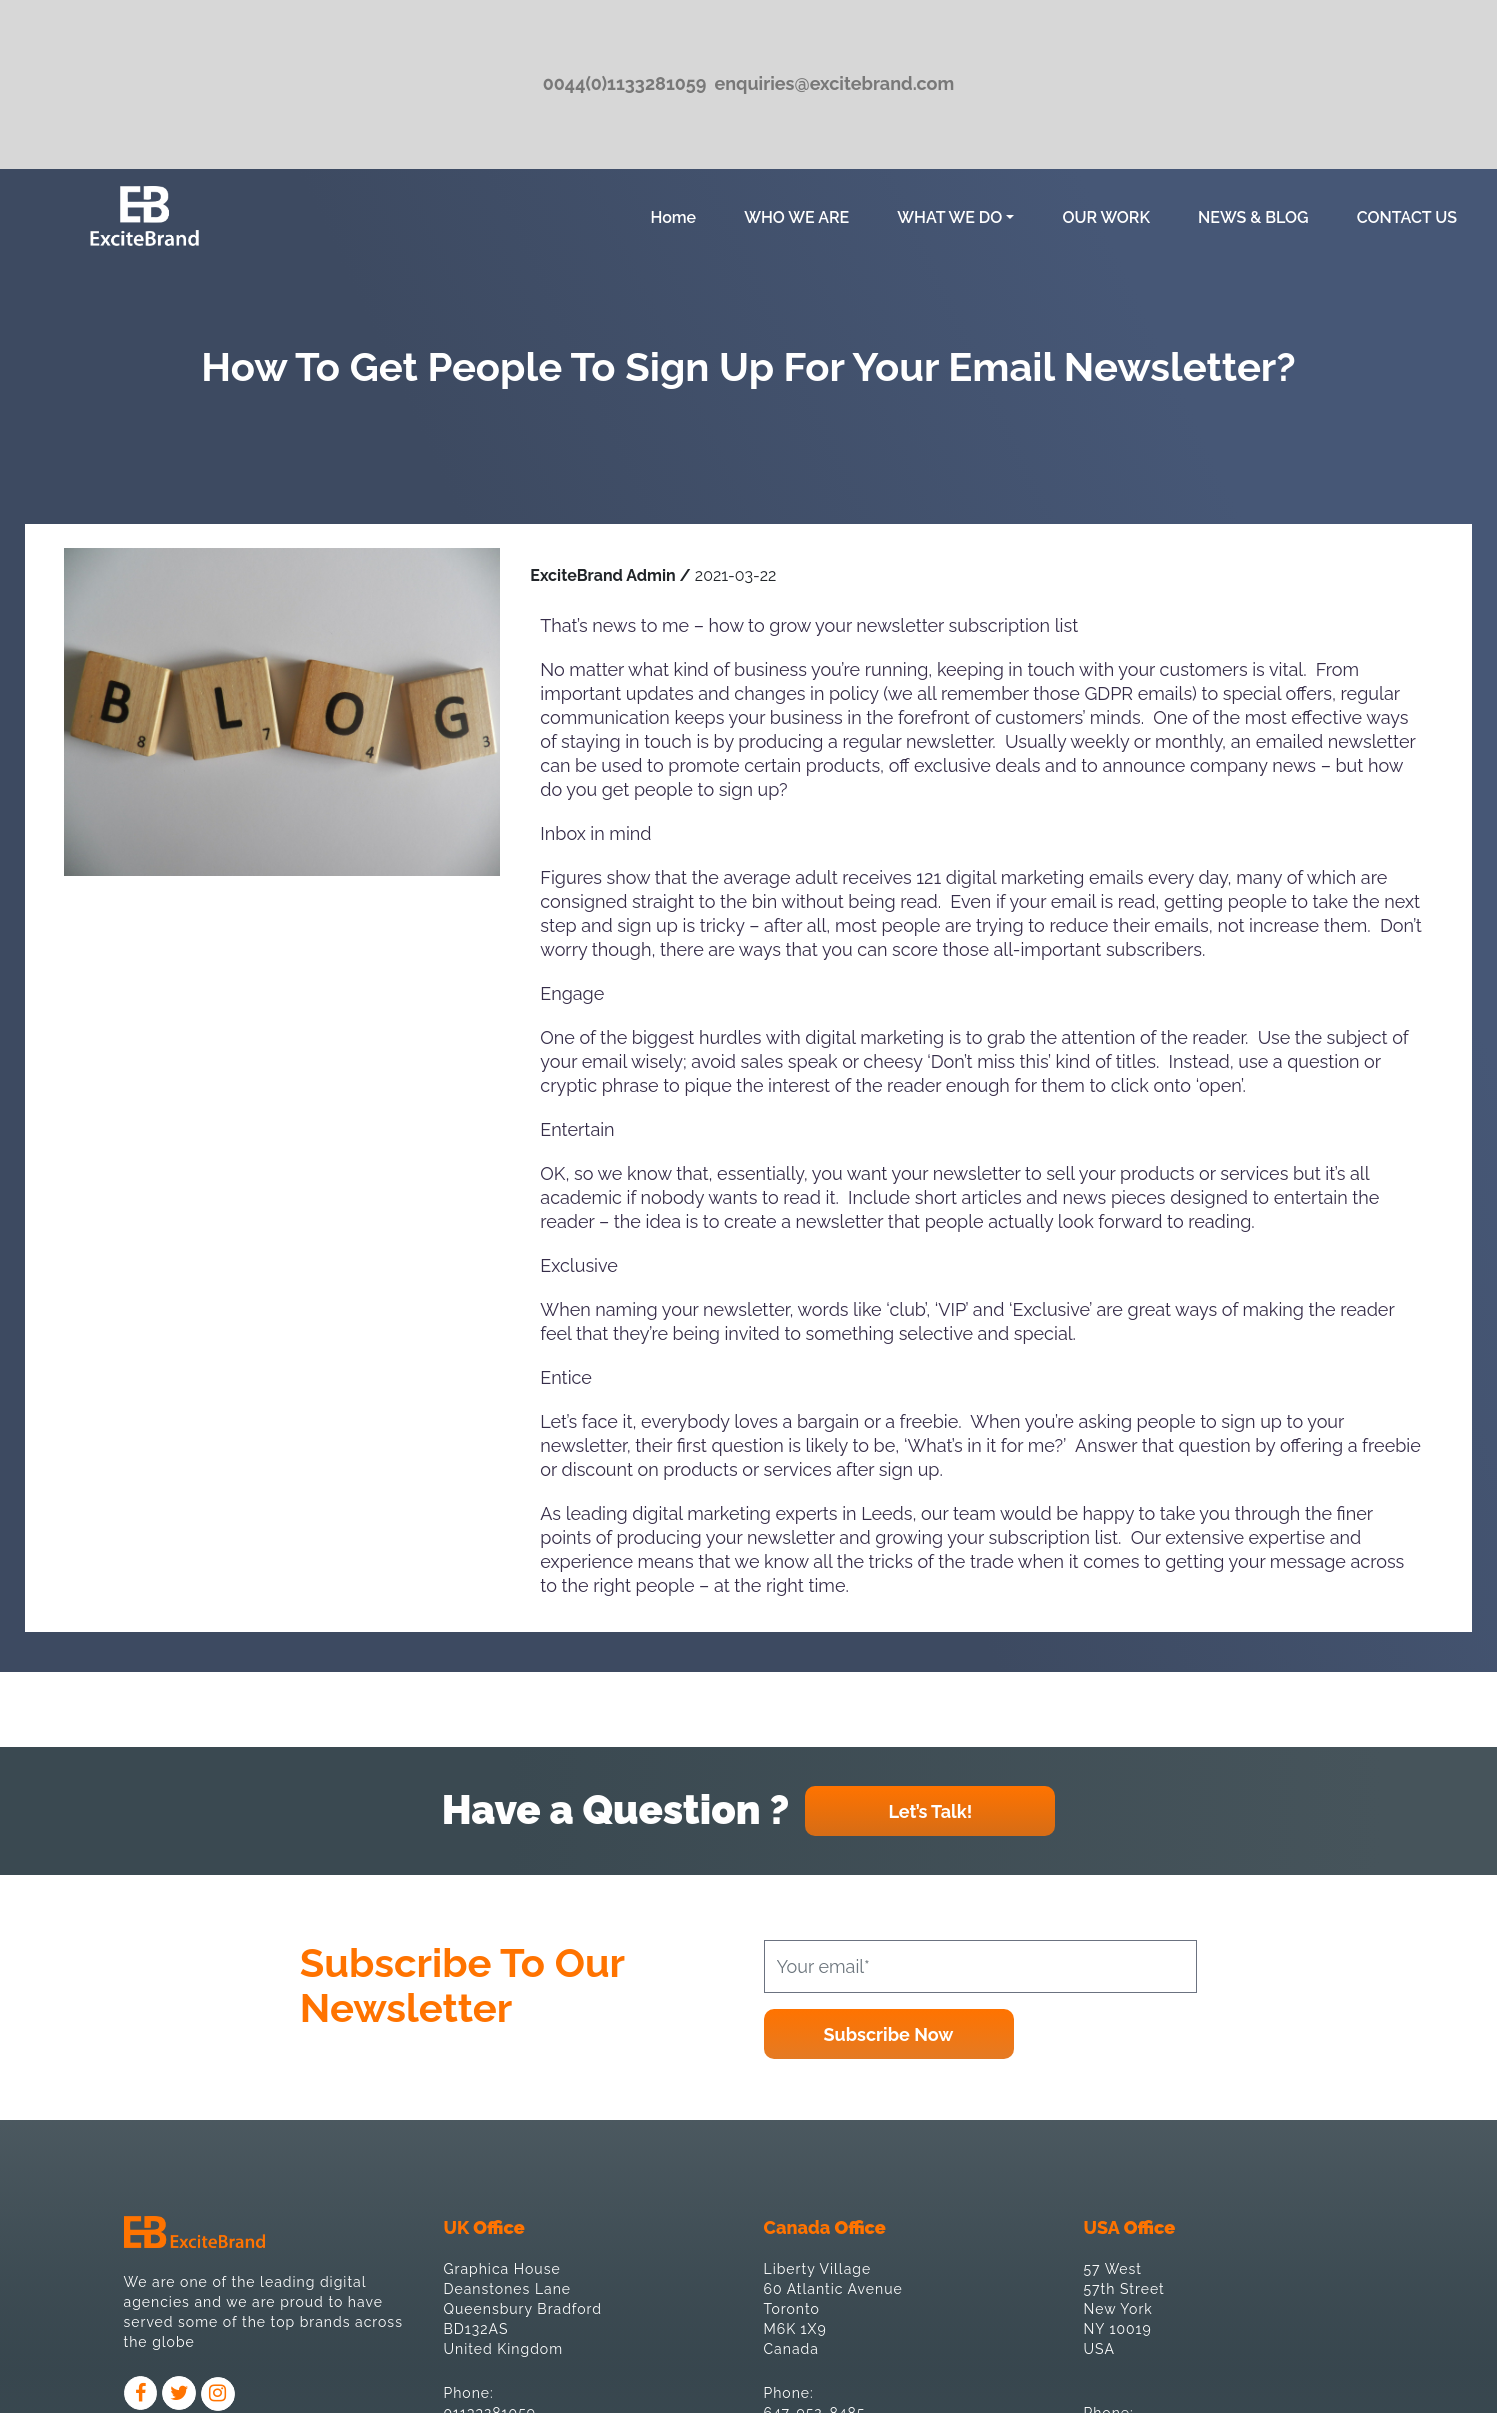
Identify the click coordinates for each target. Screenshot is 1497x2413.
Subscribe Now (889, 2034)
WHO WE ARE (796, 217)
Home (677, 216)
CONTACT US (1407, 217)
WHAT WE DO (949, 217)
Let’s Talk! (930, 1811)
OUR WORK (1106, 217)
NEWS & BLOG (1253, 217)
